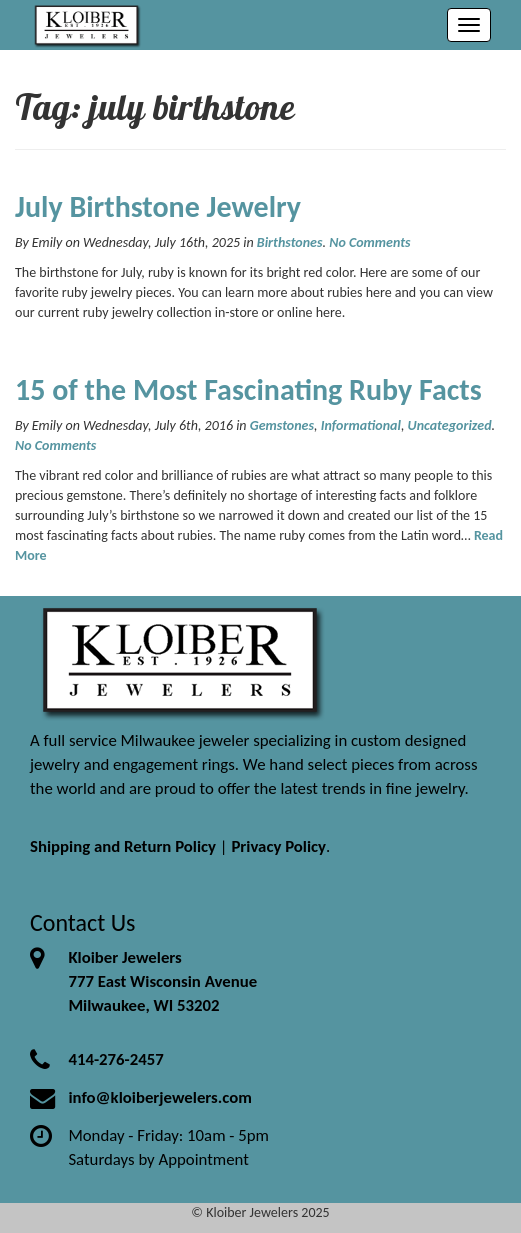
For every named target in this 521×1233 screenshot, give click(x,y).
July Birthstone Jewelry (158, 206)
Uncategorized (450, 425)
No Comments (369, 242)
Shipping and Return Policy (123, 846)
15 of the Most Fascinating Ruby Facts (248, 389)
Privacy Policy (278, 846)
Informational (361, 425)
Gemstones (282, 425)
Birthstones (290, 242)
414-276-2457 (115, 1059)
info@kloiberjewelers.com (160, 1097)
